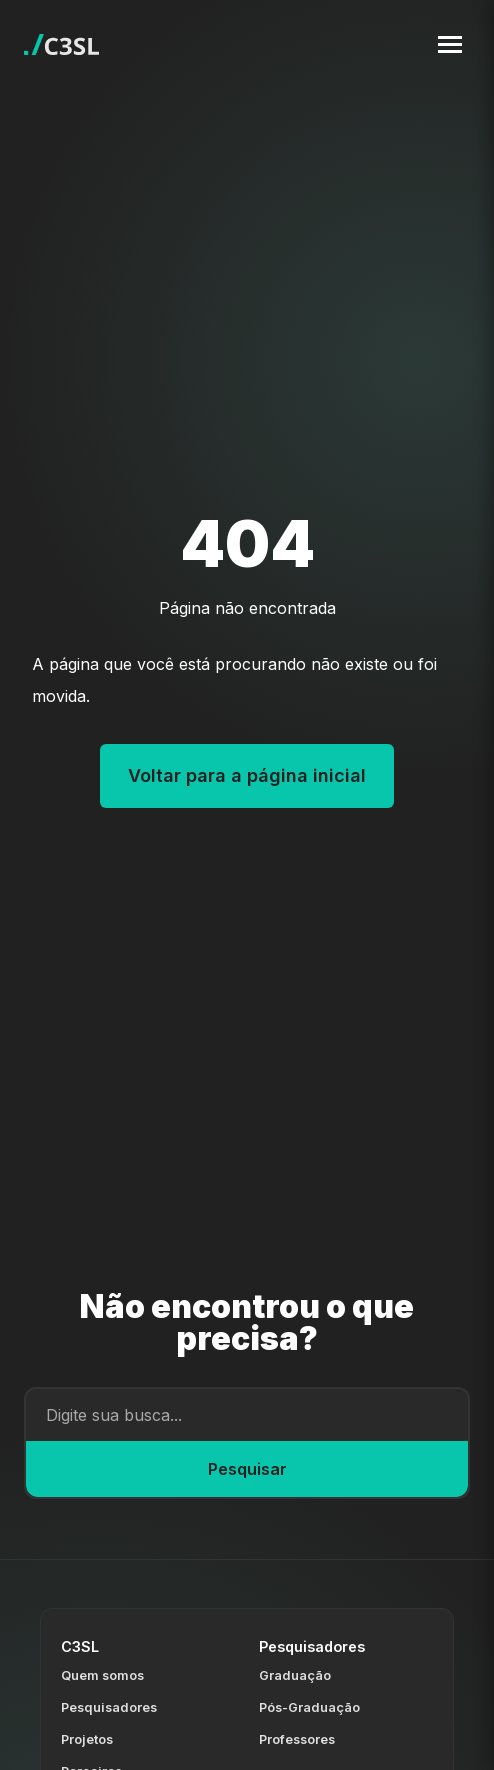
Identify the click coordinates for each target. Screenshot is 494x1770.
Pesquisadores (109, 1707)
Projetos (87, 1739)
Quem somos (102, 1675)
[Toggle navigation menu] (450, 44)
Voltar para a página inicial (247, 775)
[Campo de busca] (247, 1415)
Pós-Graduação (309, 1707)
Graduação (295, 1675)
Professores (297, 1739)
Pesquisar (247, 1469)
